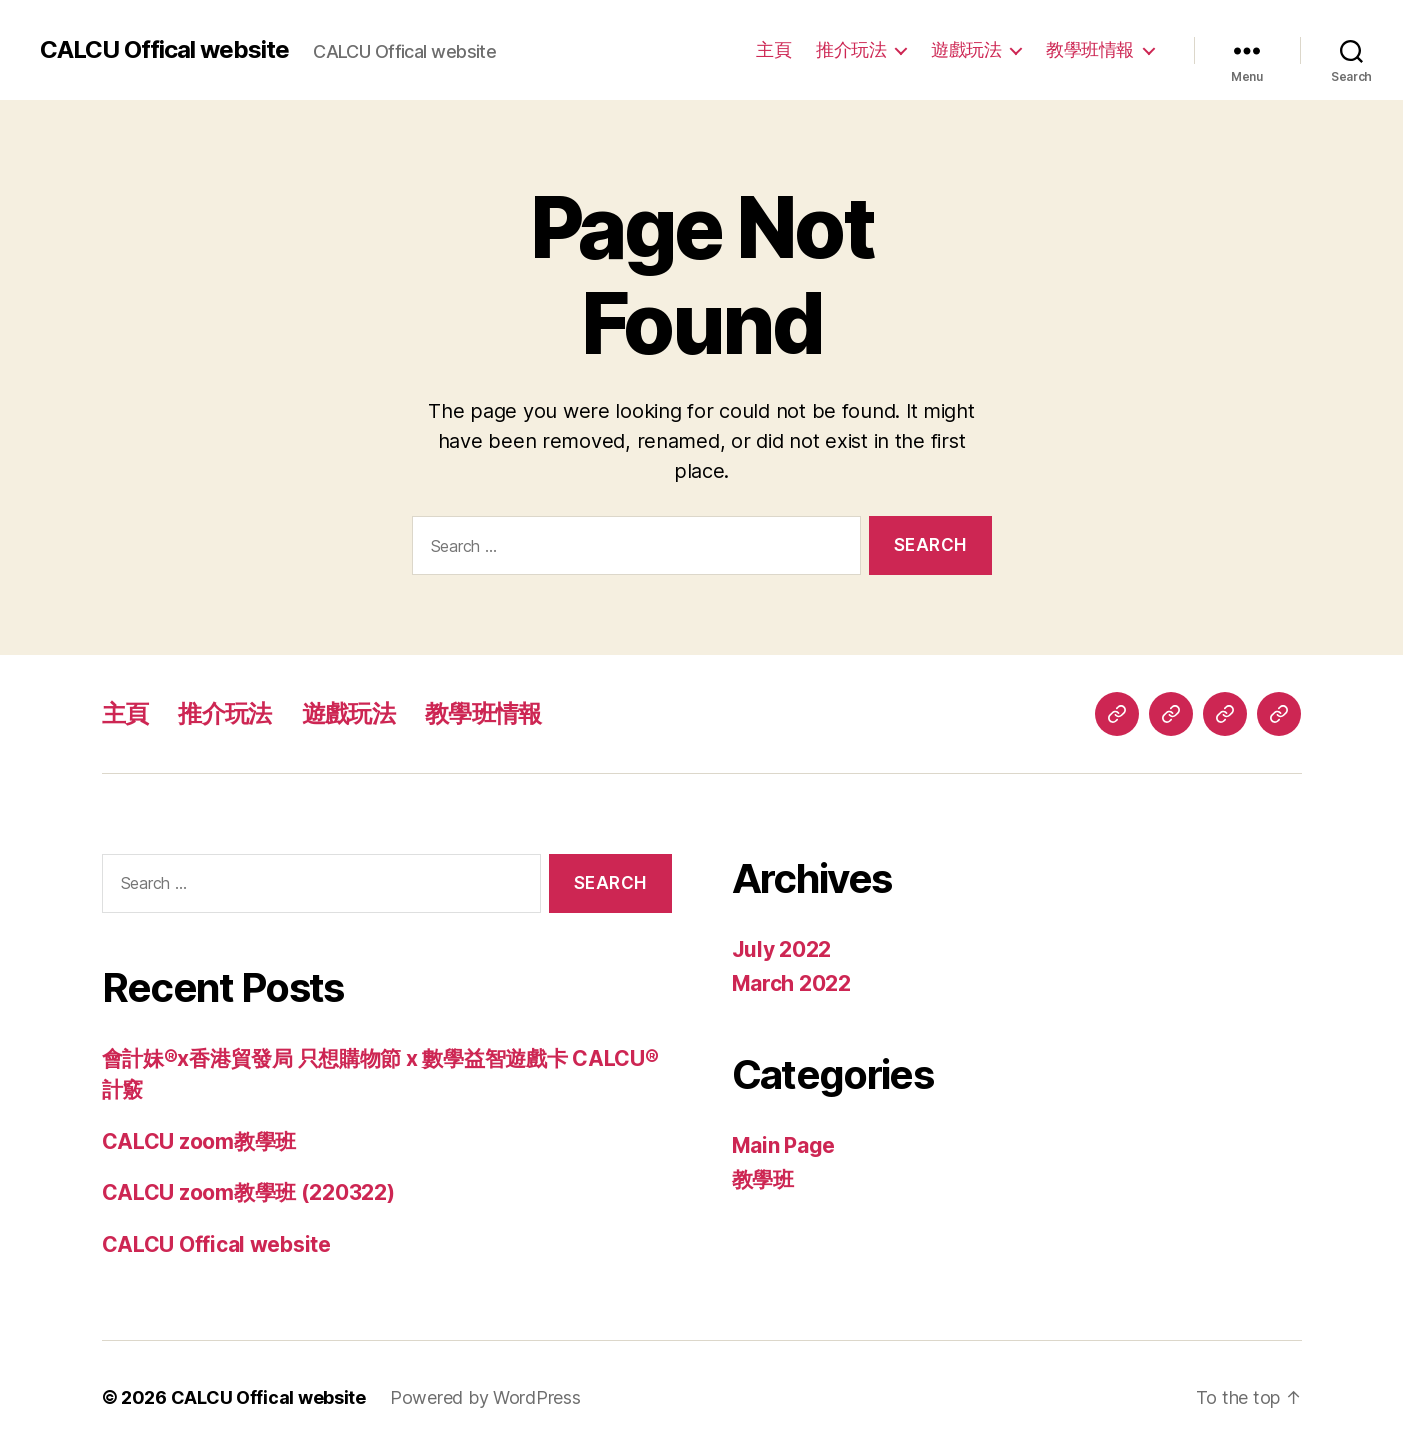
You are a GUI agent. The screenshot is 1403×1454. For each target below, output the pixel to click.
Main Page (784, 1145)
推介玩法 (851, 49)
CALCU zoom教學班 (199, 1141)
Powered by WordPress (485, 1397)
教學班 (763, 1179)
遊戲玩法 (966, 49)
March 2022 (791, 983)
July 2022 (782, 949)
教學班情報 (1090, 49)
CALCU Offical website (164, 50)
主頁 (773, 49)
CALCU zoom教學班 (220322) (248, 1192)
